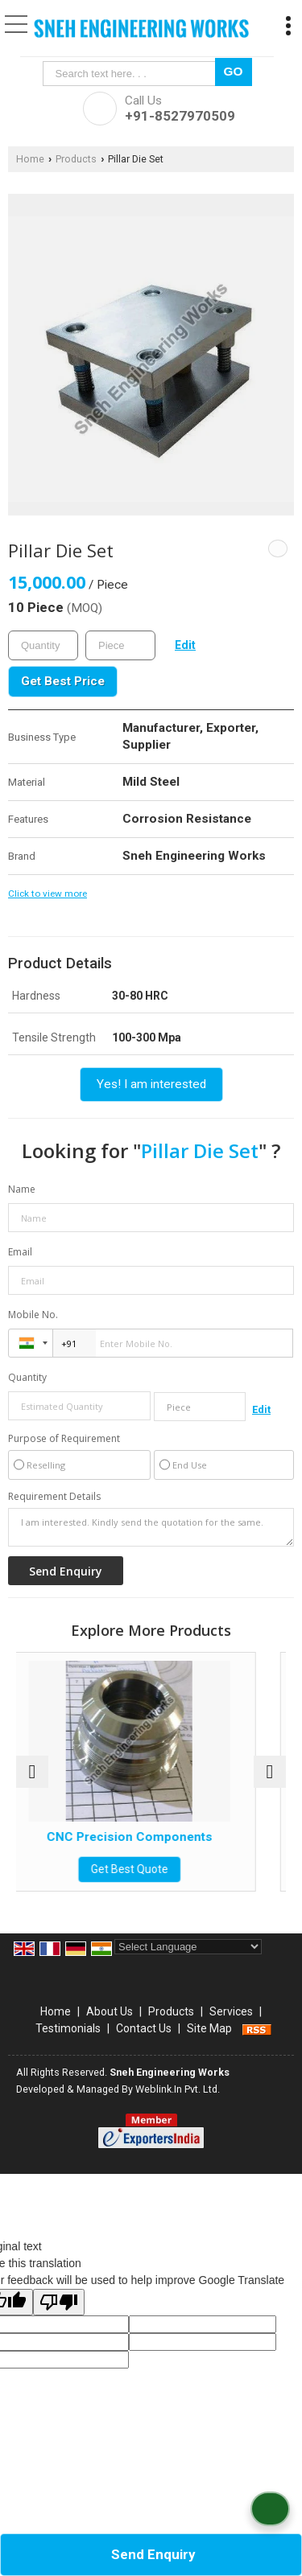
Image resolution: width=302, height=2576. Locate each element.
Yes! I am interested (151, 1084)
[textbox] (132, 73)
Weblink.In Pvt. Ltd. (177, 2089)
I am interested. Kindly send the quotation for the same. (151, 1527)
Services (231, 2011)
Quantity (27, 1377)
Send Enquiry (153, 2554)
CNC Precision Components (159, 1837)
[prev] (32, 1772)
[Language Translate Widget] (188, 1946)
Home (30, 159)
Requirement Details (54, 1496)
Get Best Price (63, 681)
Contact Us (144, 2028)
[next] (270, 1772)
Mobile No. (33, 1314)
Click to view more (47, 893)
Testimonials (68, 2028)
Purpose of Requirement (64, 1438)
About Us (109, 2011)
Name (21, 1189)
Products (76, 159)
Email (20, 1252)
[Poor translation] (59, 2302)
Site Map (209, 2028)
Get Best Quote (159, 1869)
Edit (185, 645)
